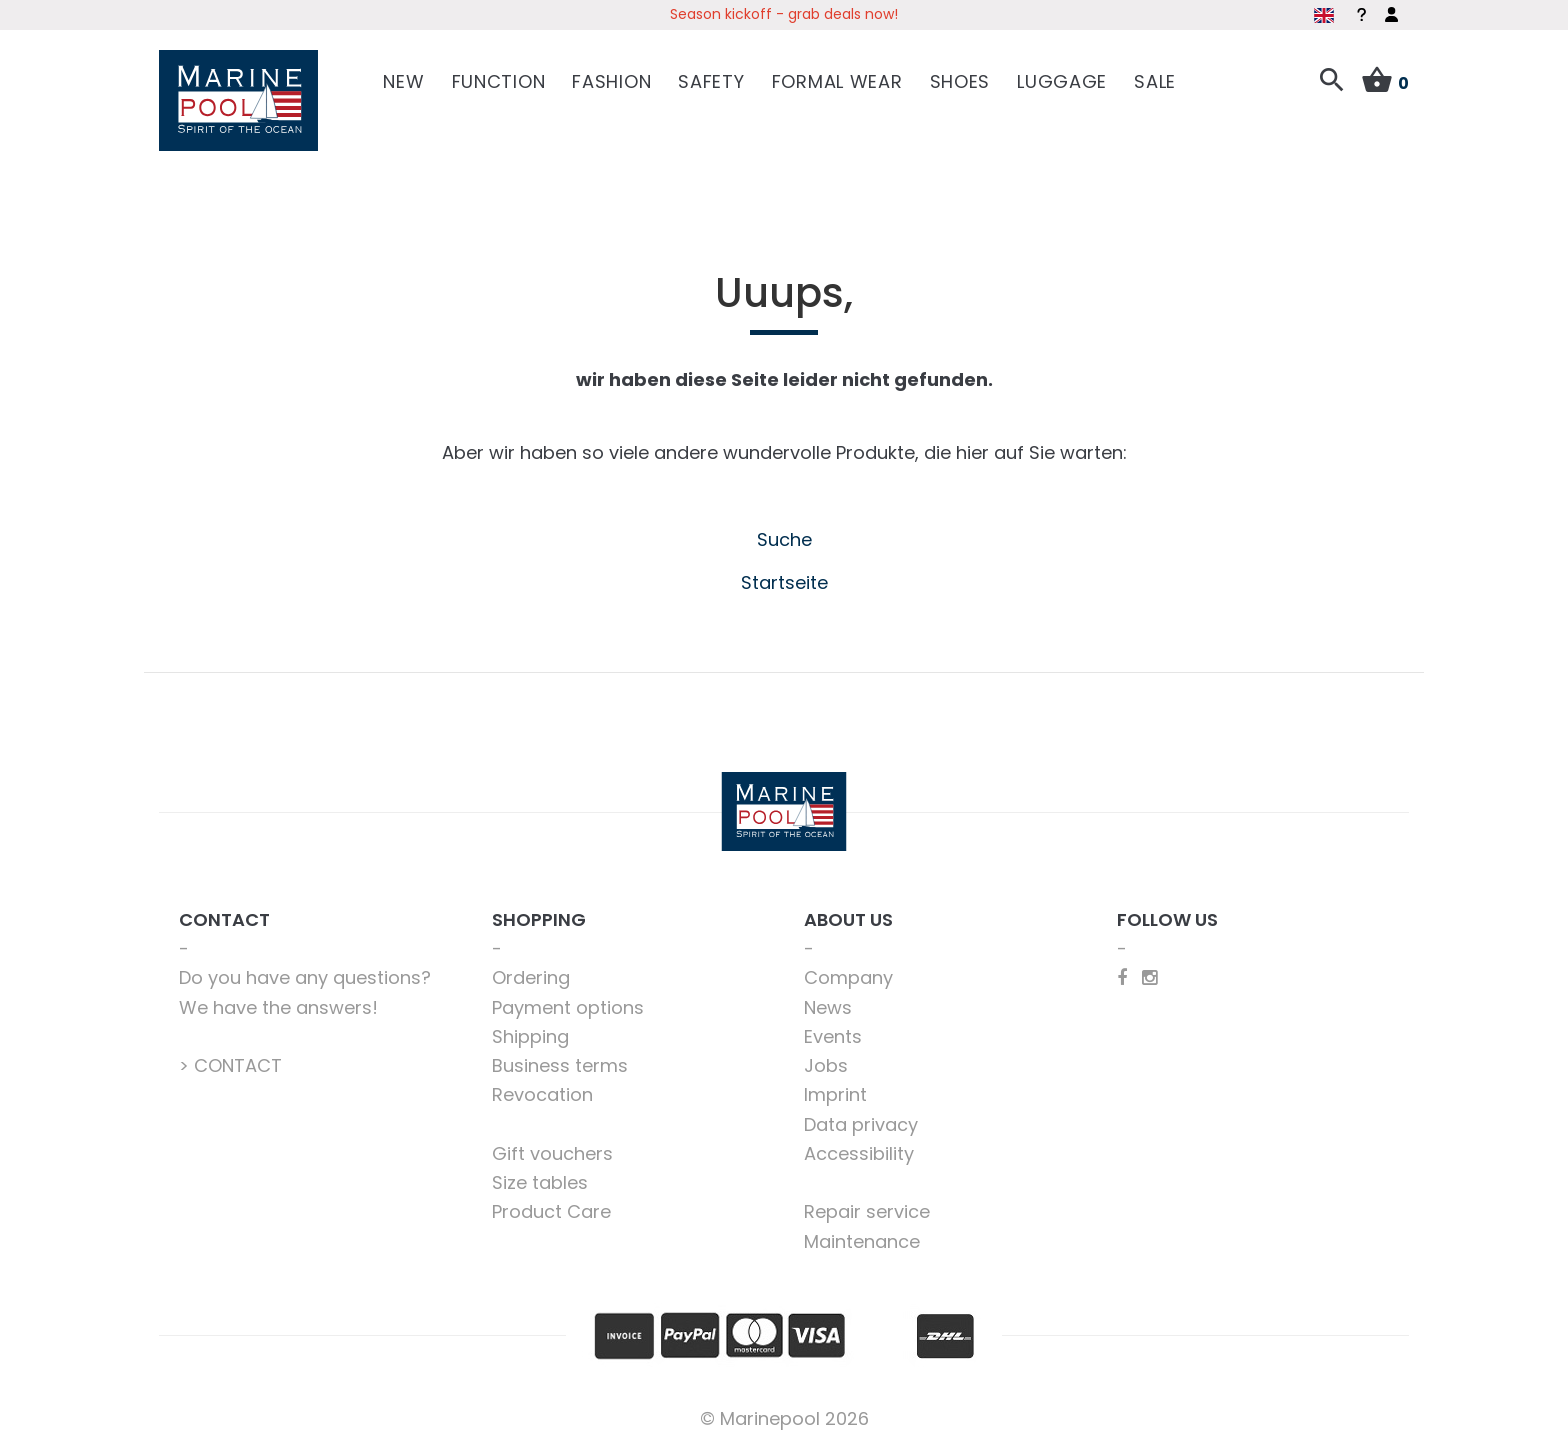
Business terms (560, 1065)
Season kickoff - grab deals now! (784, 14)
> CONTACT (230, 1065)
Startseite (784, 582)
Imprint (835, 1094)
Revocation (542, 1094)
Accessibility (859, 1153)
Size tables (540, 1182)
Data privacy (861, 1124)
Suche (784, 539)
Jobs (826, 1065)
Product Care (551, 1211)
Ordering (531, 977)
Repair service (867, 1211)
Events (833, 1036)
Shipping (530, 1036)
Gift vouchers (552, 1153)
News (828, 1007)
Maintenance (862, 1241)
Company (848, 977)
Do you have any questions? (305, 977)
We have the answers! (278, 1007)
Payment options (568, 1007)
